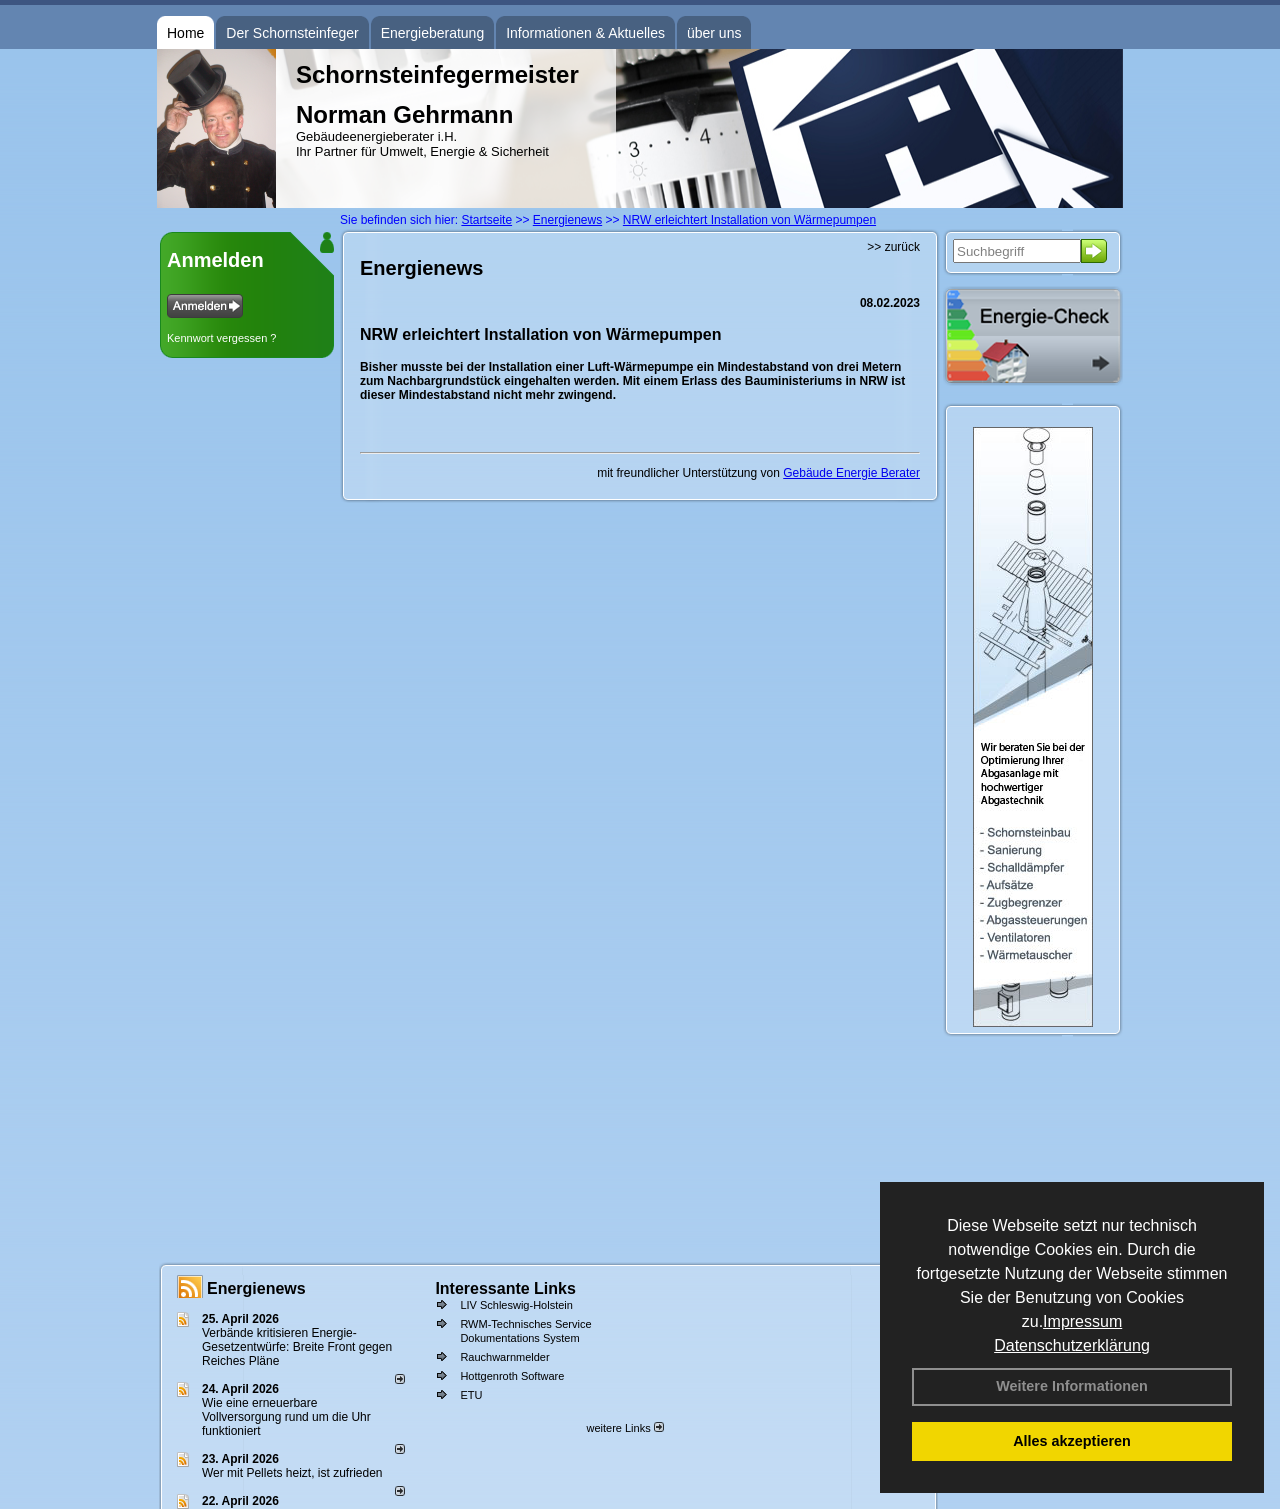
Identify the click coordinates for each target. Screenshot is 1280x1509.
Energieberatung (433, 33)
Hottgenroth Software (512, 1376)
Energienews (256, 1288)
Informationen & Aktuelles (585, 33)
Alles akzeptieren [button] (1072, 1441)
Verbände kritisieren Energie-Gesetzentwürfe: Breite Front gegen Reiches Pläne (297, 1347)
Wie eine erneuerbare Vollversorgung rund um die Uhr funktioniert (286, 1417)
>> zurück (893, 247)
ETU (471, 1395)
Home (185, 33)
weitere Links (624, 1428)
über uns (714, 33)
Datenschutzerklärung (1072, 1345)
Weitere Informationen (1072, 1386)
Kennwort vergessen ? (221, 338)
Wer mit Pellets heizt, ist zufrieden (292, 1473)
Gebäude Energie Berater (851, 473)
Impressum (1082, 1321)
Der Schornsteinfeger (292, 33)
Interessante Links (505, 1288)
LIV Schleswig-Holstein (516, 1305)
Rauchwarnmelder (504, 1357)
